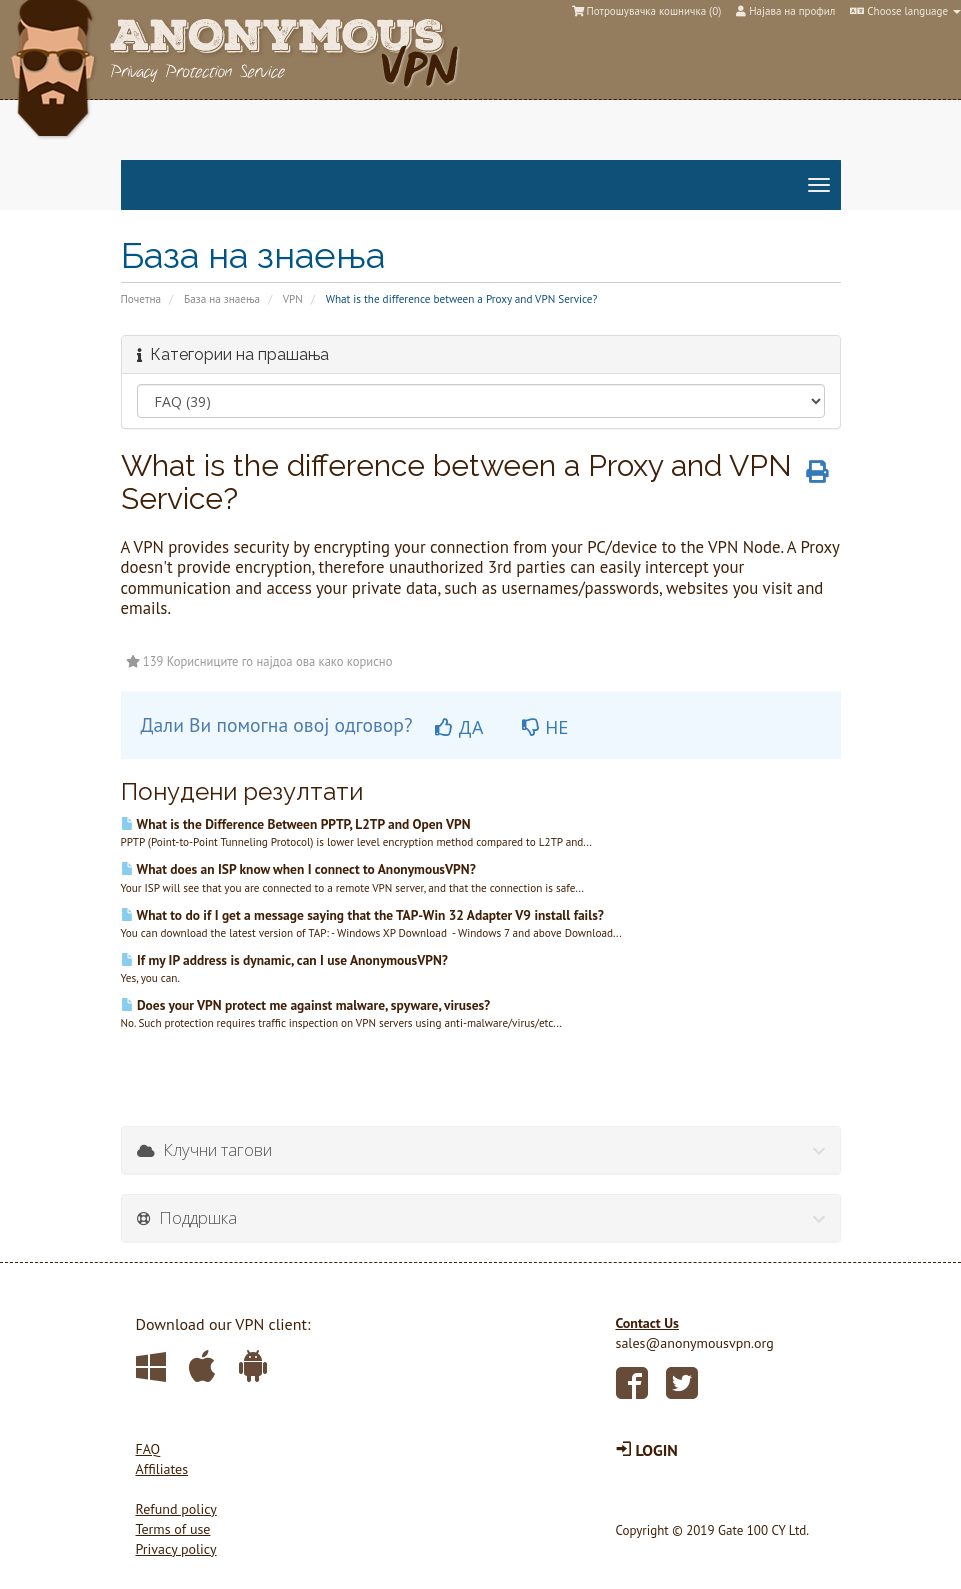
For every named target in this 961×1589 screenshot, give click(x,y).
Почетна (141, 299)
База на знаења (222, 299)
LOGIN (647, 1450)
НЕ (545, 727)
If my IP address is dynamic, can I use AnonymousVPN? (284, 960)
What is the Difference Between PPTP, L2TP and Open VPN (296, 824)
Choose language (905, 11)
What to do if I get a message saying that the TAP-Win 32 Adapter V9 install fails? (362, 915)
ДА (459, 727)
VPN (293, 299)
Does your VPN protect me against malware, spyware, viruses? (306, 1005)
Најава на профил (785, 11)
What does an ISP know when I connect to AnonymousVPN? (298, 869)
